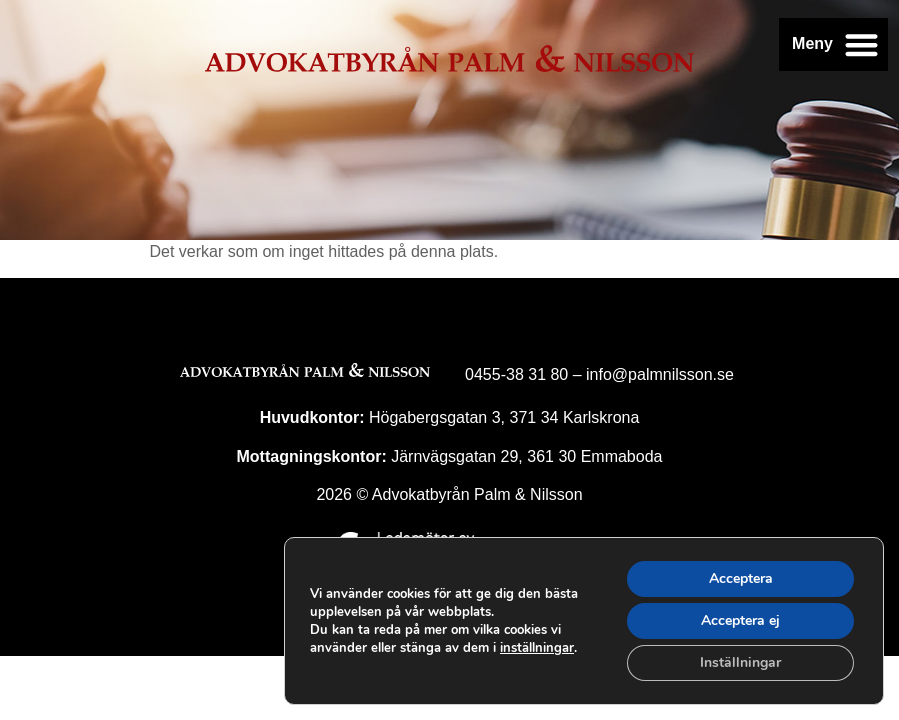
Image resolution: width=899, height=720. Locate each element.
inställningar (537, 648)
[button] (862, 44)
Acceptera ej (740, 620)
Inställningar (740, 662)
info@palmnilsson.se (660, 374)
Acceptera (741, 578)
